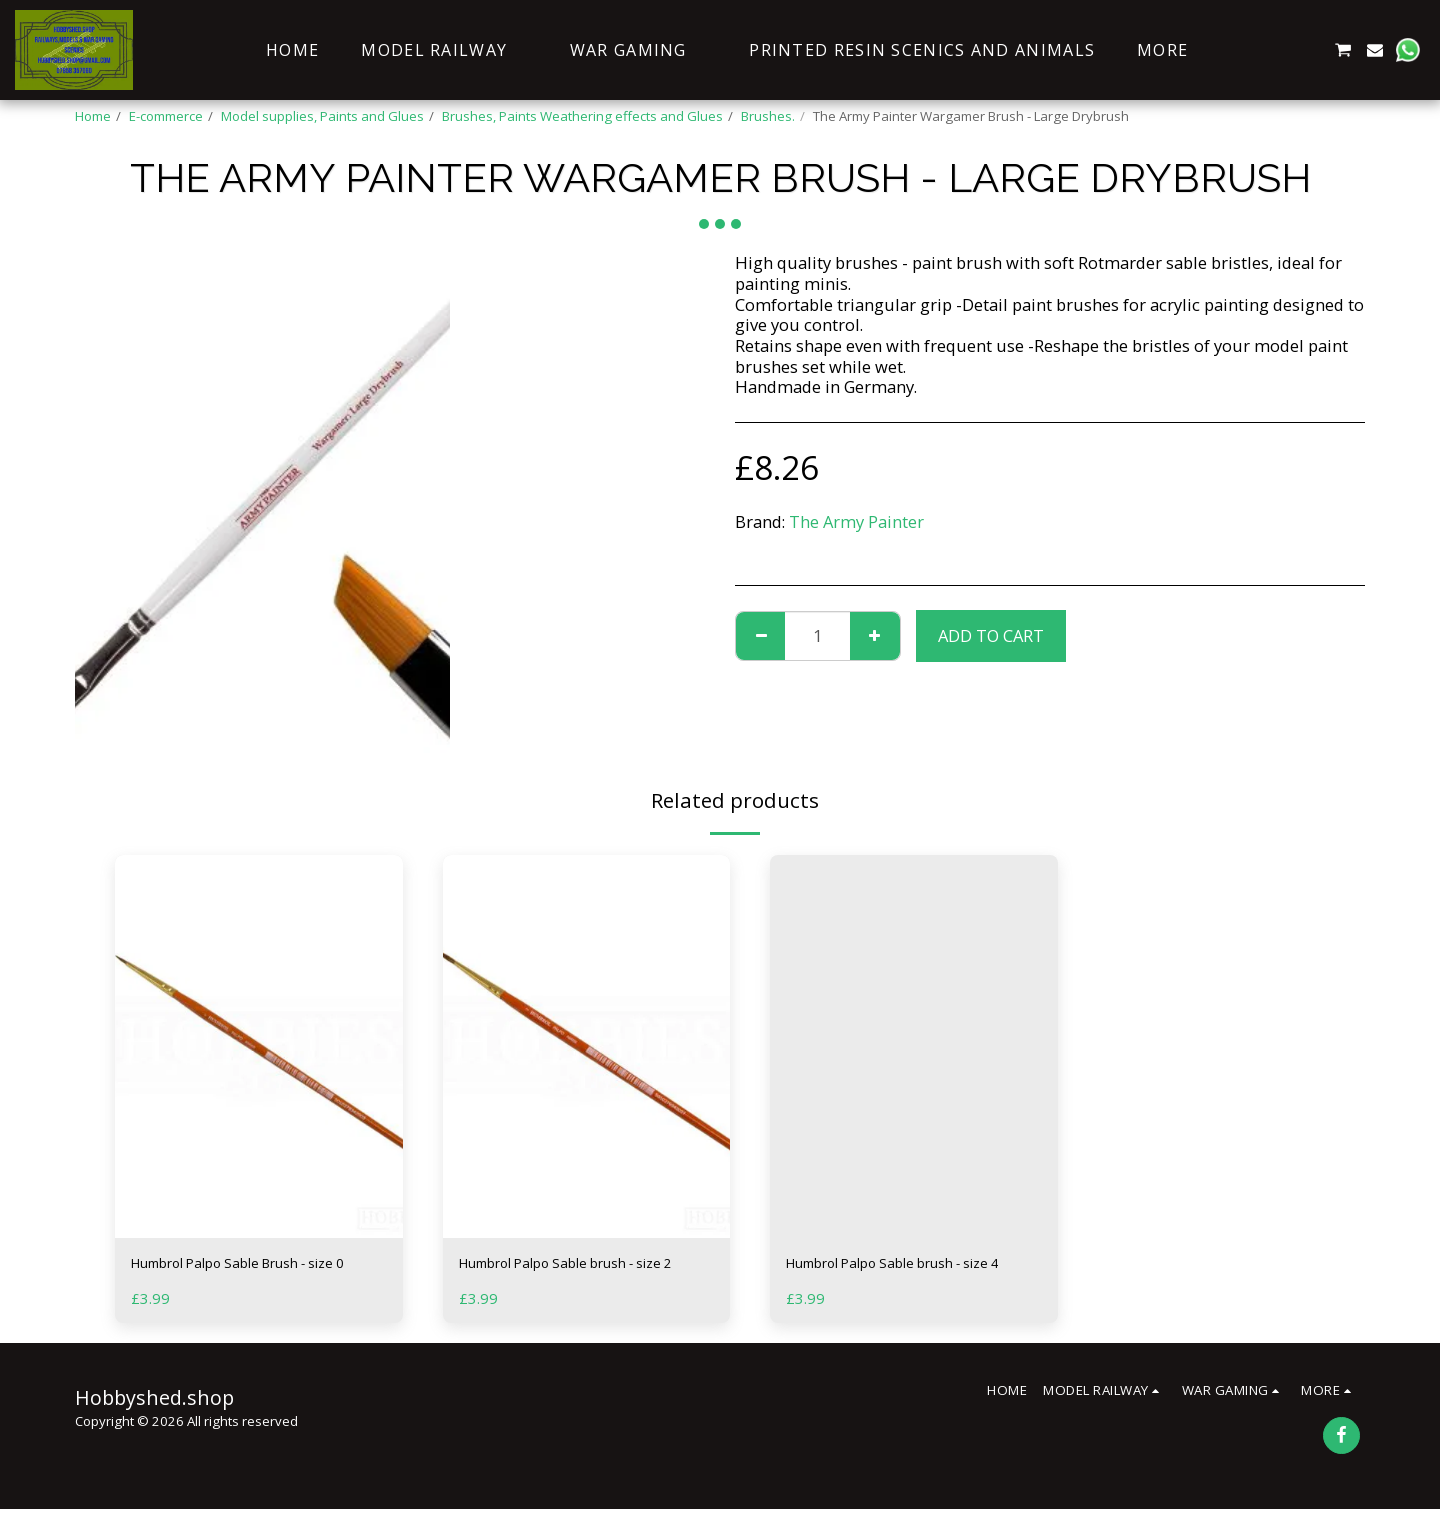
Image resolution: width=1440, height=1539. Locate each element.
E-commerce (166, 116)
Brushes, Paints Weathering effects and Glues (582, 116)
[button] (1246, 50)
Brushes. (768, 116)
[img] (259, 1046)
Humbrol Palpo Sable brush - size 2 (572, 1278)
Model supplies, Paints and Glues (322, 116)
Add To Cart (991, 635)
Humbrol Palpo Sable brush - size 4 (899, 1278)
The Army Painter (856, 521)
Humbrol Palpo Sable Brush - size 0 (244, 1278)
